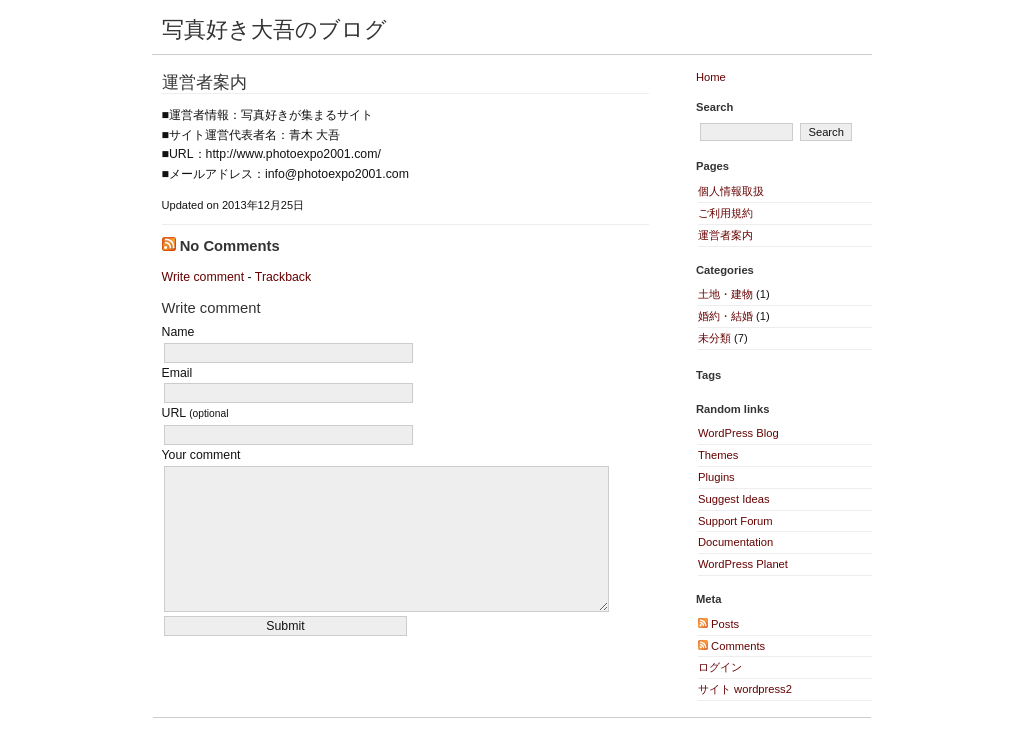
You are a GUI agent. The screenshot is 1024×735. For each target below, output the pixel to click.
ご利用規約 (725, 213)
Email (177, 373)
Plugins (716, 477)
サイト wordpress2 (745, 689)
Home (711, 77)
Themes (718, 455)
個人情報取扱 (731, 191)
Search (714, 107)
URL (195, 413)
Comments (731, 646)
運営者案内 (204, 82)
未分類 (714, 338)
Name (178, 332)
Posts (718, 624)
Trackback (283, 277)
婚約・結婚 (725, 316)
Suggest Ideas (734, 499)
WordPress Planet (743, 564)
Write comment (203, 277)
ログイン (720, 667)
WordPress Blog (738, 433)
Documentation (735, 542)
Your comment (201, 455)
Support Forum (735, 521)
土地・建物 (725, 294)
